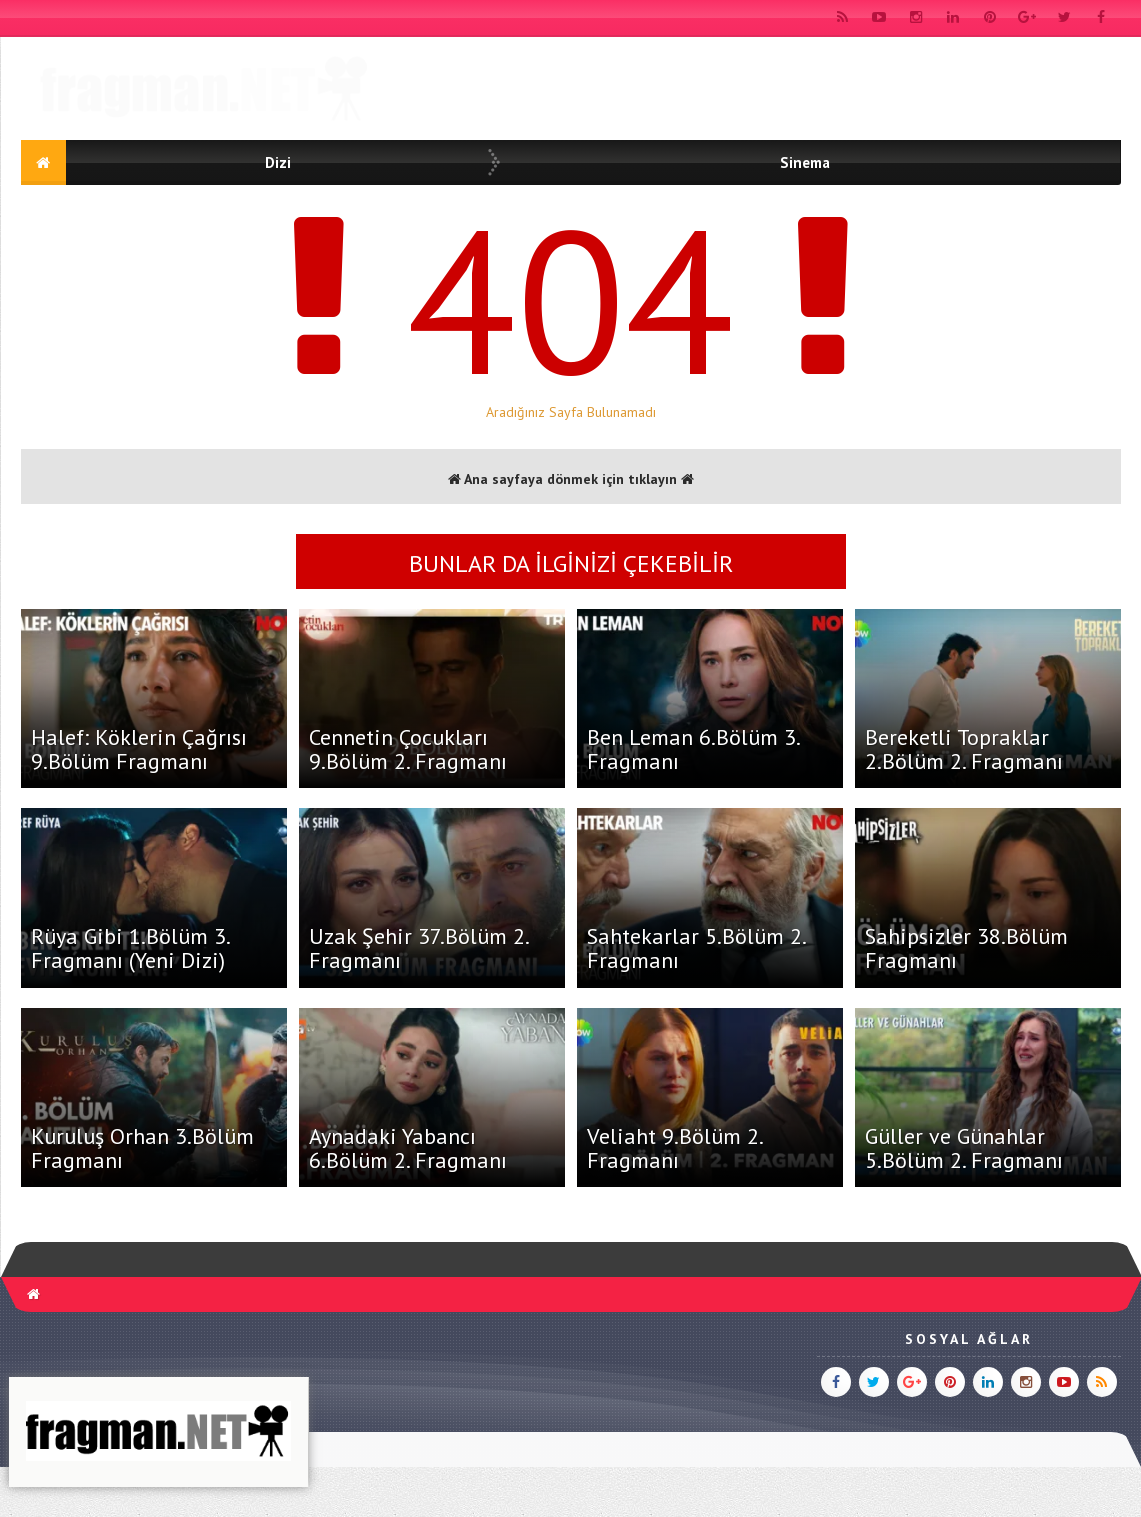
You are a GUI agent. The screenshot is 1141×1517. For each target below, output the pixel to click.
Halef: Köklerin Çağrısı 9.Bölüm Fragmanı (139, 749)
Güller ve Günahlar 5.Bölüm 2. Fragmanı (964, 1148)
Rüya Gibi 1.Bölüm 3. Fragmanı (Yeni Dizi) (130, 948)
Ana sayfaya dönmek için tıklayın (571, 479)
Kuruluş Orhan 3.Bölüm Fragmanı (142, 1148)
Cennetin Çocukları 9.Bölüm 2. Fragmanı (408, 749)
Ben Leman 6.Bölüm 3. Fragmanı (693, 749)
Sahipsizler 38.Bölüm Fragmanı (966, 948)
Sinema (805, 162)
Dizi (278, 162)
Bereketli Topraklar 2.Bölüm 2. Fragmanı (964, 749)
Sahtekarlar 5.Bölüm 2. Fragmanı (696, 948)
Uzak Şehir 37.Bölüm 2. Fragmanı (418, 948)
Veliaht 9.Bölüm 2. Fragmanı (674, 1148)
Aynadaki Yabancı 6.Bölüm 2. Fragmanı (408, 1148)
